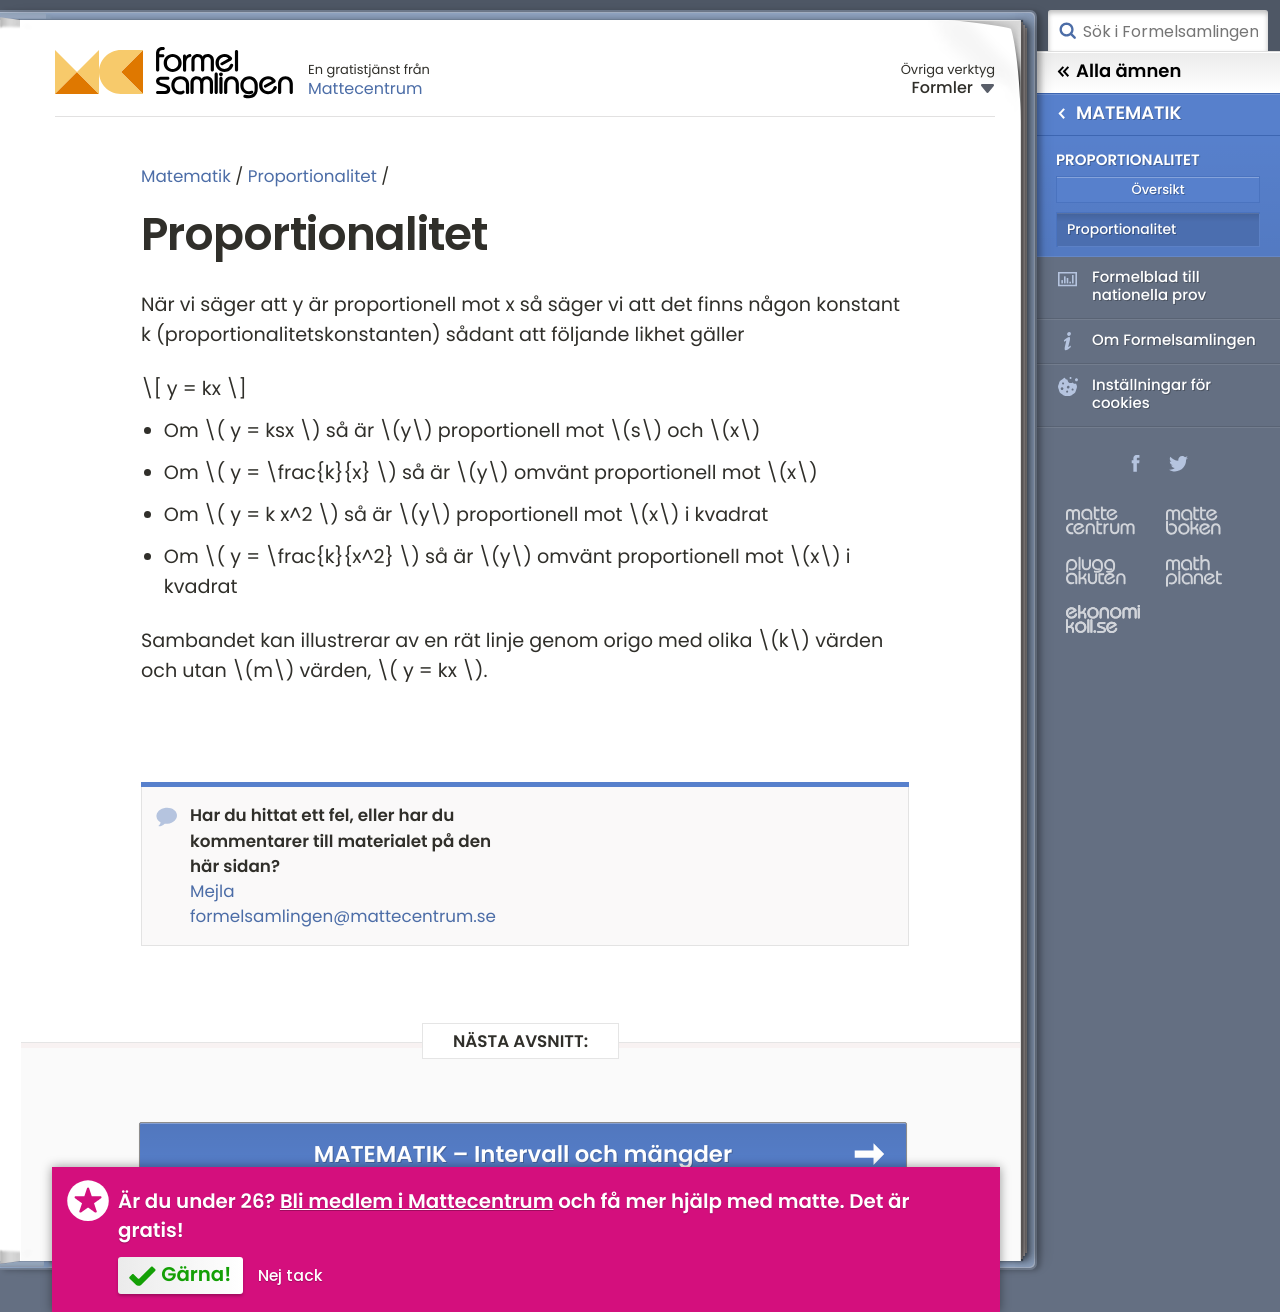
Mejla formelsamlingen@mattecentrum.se (343, 903)
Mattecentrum (365, 88)
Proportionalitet (312, 176)
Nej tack (290, 1275)
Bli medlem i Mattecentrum (417, 1201)
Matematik (186, 176)
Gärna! (196, 1274)
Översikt (1157, 189)
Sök (1067, 31)
